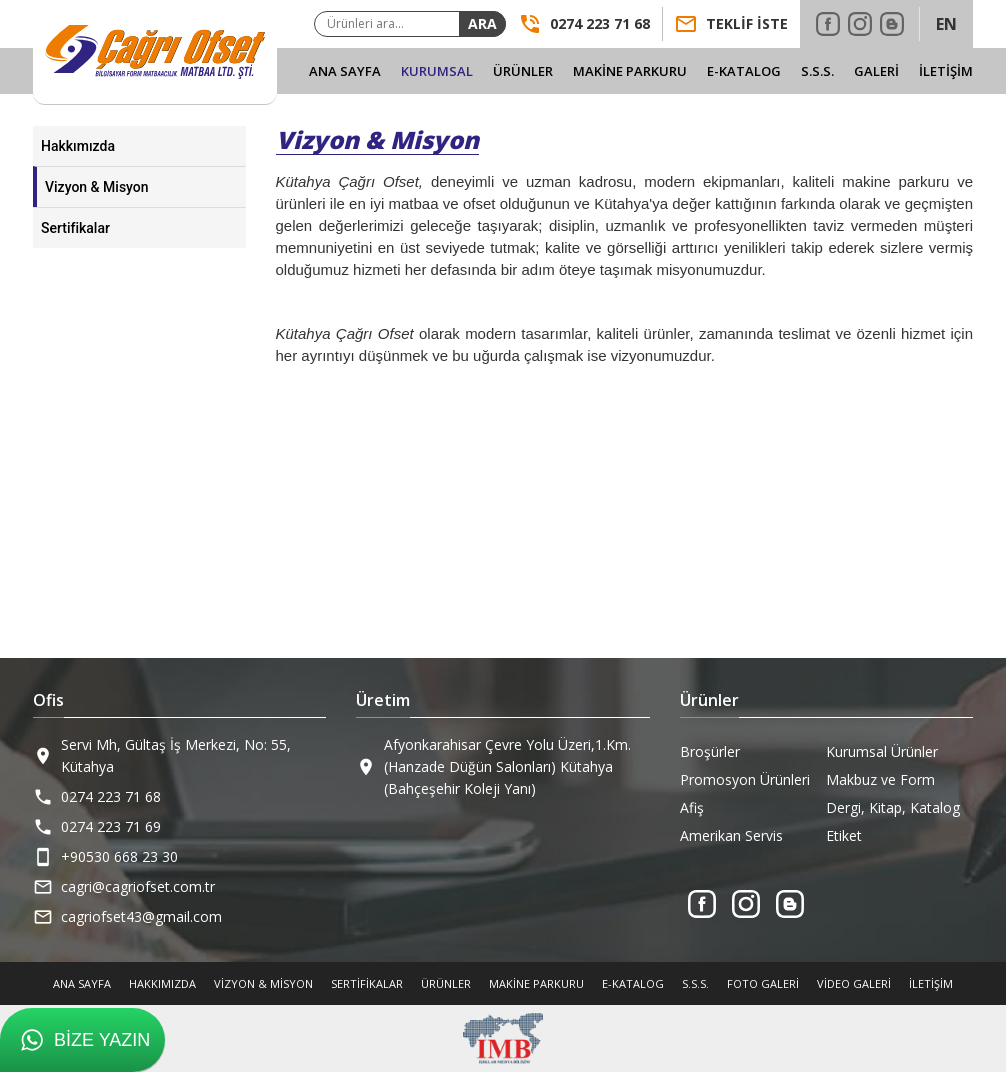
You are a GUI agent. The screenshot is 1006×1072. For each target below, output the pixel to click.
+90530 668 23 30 (119, 856)
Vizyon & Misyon (97, 187)
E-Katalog (744, 71)
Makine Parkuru (630, 71)
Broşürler (710, 751)
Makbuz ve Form (880, 779)
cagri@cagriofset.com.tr (138, 886)
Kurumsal (437, 71)
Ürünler (523, 71)
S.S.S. (817, 71)
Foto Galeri (763, 983)
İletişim (946, 71)
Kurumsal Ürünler (882, 751)
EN (946, 24)
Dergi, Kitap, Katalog (893, 807)
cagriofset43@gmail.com (141, 916)
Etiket (844, 835)
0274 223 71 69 (111, 826)
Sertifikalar (75, 228)
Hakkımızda (78, 146)
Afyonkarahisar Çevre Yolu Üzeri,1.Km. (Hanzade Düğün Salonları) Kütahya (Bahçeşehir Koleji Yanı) (507, 766)
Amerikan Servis (731, 835)
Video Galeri (854, 983)
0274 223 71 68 (111, 796)
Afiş (692, 807)
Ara (482, 23)
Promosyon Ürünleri (745, 779)
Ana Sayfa (345, 71)
